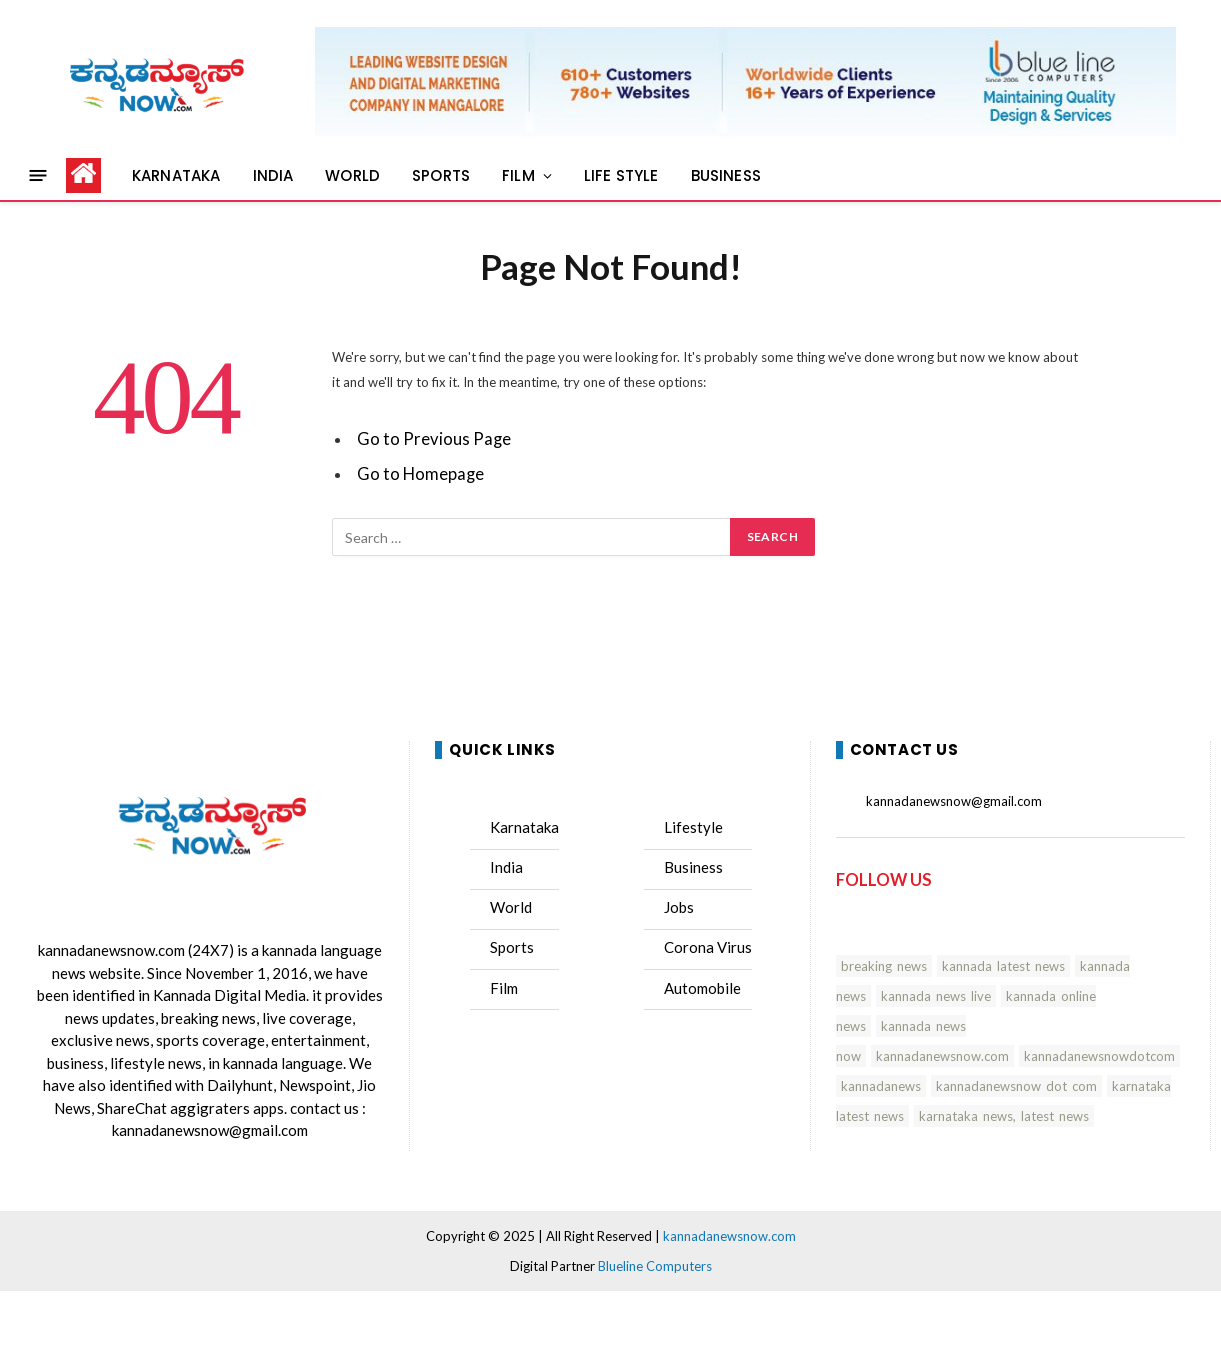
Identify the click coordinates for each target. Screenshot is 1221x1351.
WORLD (352, 175)
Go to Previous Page (434, 439)
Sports (512, 947)
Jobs (679, 907)
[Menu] (38, 175)
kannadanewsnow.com (111, 950)
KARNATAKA (176, 175)
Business (693, 867)
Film (504, 988)
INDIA (273, 175)
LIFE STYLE (621, 175)
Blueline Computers (655, 1266)
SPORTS (441, 175)
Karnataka (524, 827)
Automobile (702, 988)
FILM (518, 175)
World (511, 907)
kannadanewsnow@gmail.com (210, 1130)
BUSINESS (726, 175)
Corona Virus (708, 947)
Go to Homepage (420, 474)
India (506, 867)
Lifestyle (693, 827)
